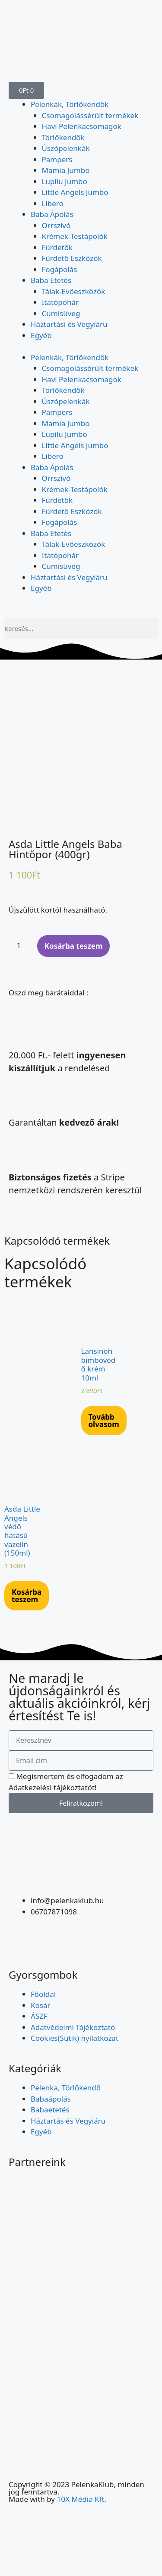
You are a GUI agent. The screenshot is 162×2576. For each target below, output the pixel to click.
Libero (53, 203)
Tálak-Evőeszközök (73, 291)
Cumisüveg (61, 313)
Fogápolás (59, 269)
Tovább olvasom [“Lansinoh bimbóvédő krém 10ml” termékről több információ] (104, 1420)
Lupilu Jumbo (64, 181)
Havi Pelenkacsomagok (81, 126)
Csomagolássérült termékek (90, 115)
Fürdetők (57, 247)
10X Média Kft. (81, 2499)
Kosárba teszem (73, 946)
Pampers (57, 159)
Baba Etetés (51, 280)
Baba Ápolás (52, 214)
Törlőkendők (63, 137)
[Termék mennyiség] (22, 945)
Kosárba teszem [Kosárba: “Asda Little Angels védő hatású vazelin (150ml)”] (26, 1595)
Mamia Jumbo (66, 170)
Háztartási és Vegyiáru (69, 324)
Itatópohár (60, 302)
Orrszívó (56, 225)
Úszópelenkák (66, 148)
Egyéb (41, 335)
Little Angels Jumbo (75, 192)
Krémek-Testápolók (75, 236)
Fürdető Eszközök (72, 258)
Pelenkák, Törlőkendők (69, 104)
